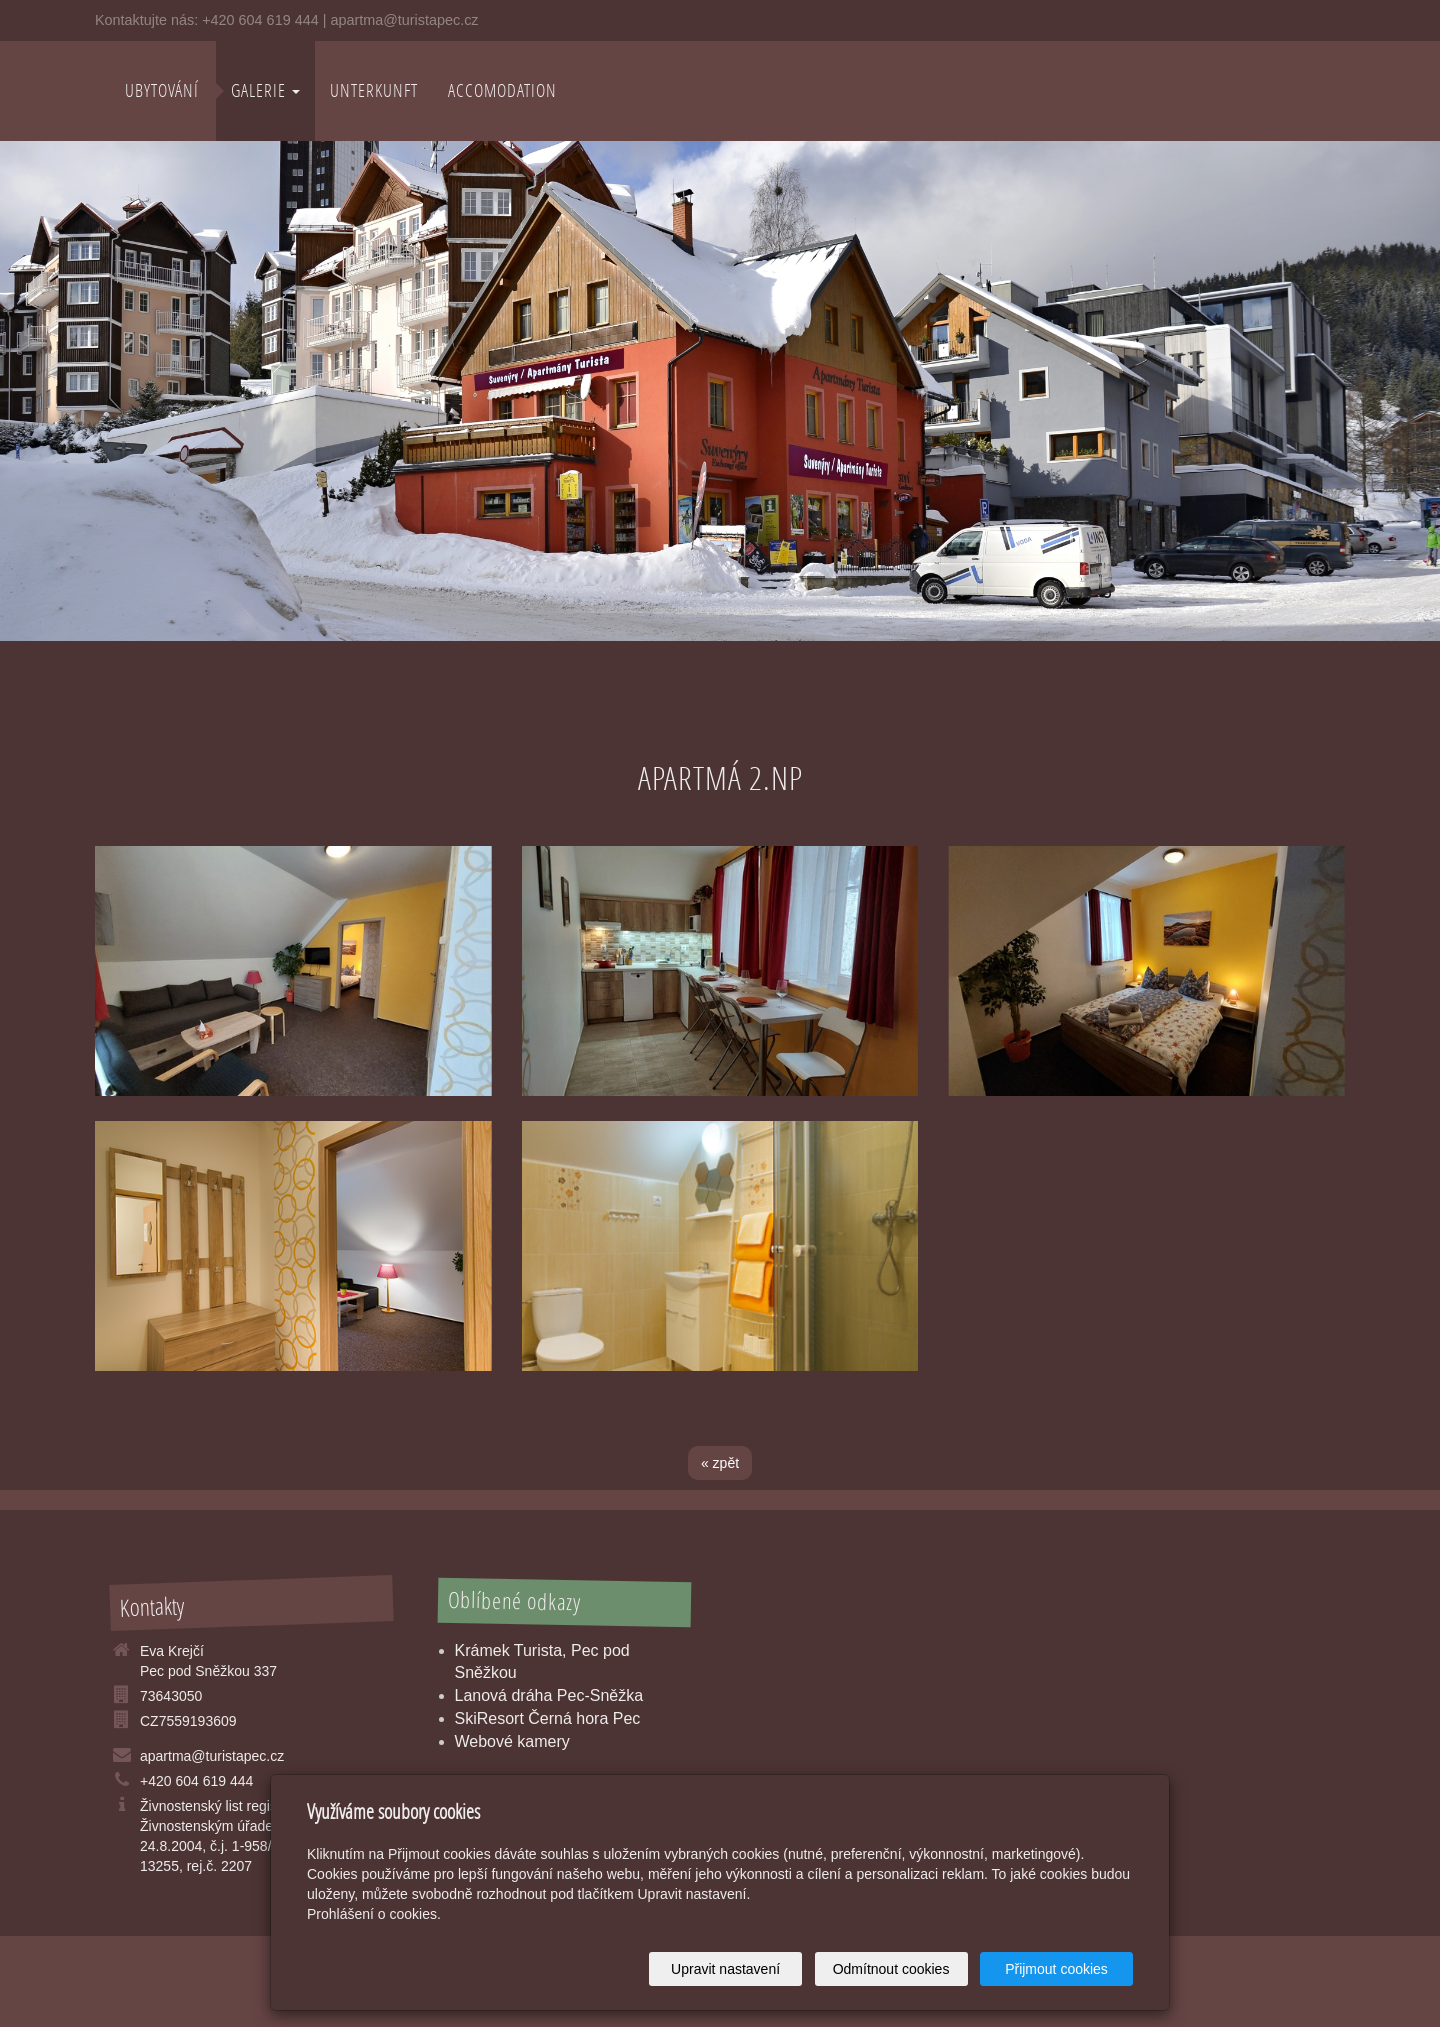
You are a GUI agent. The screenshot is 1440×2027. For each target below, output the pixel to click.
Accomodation (502, 90)
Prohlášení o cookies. (374, 1914)
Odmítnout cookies (891, 1969)
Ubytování (162, 90)
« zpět (720, 1463)
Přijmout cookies (1056, 1969)
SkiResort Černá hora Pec (548, 1718)
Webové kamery (512, 1741)
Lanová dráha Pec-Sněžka (549, 1695)
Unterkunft (374, 90)
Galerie (265, 90)
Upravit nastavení (725, 1969)
